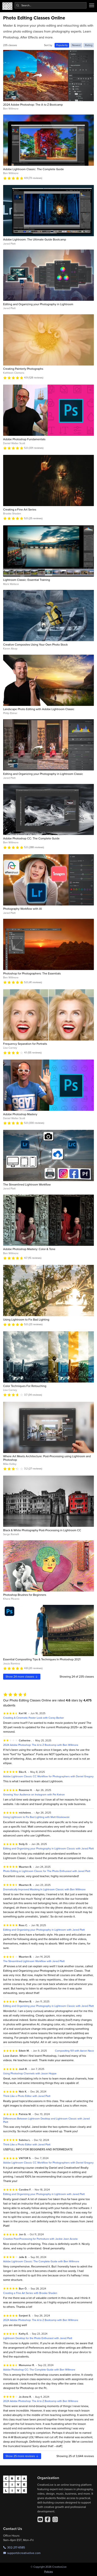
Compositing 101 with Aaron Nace (74, 2050)
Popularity (62, 45)
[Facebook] (48, 2519)
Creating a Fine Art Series (19, 509)
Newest (76, 45)
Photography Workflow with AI (22, 909)
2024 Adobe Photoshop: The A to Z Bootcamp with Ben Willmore (40, 1744)
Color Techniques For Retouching (24, 1386)
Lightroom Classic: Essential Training (26, 580)
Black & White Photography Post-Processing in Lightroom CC (42, 1530)
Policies (48, 2571)
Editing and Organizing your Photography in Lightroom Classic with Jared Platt (48, 1848)
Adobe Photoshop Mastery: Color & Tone (29, 1249)
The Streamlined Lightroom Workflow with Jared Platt (34, 1961)
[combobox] (50, 5)
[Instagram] (55, 2519)
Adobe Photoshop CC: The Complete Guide (31, 838)
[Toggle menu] (92, 5)
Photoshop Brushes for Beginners (24, 1595)
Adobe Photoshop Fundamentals (24, 439)
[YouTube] (40, 2519)
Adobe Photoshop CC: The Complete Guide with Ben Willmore (39, 2369)
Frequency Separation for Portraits (25, 1044)
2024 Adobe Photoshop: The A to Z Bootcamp (33, 104)
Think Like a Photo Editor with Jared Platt (26, 2095)
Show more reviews (22, 2456)
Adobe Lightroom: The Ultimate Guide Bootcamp (34, 239)
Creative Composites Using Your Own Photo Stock (35, 644)
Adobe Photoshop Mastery (20, 1114)
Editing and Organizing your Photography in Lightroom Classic (43, 774)
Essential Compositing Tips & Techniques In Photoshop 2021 (41, 1659)
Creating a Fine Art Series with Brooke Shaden (30, 2292)
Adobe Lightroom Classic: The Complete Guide (33, 169)
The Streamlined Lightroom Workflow (27, 1184)
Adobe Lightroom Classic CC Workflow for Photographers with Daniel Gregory (48, 1776)
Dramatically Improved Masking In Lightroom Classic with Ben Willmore (44, 1889)
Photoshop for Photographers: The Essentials (32, 973)
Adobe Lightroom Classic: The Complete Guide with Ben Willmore (41, 2261)
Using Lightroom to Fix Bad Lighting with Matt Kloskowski (36, 1817)
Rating (88, 45)
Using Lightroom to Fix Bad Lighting (26, 1319)
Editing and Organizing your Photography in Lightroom (38, 304)
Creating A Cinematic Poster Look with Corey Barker (33, 1717)
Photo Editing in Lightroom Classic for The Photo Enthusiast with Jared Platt (46, 1871)
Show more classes (22, 1676)
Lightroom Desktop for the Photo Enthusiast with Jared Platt (37, 2338)
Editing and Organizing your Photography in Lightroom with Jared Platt (44, 1929)
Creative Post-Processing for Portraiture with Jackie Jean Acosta (40, 2238)
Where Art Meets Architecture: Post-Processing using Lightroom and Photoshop (47, 1458)
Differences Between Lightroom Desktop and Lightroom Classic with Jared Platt (46, 2120)
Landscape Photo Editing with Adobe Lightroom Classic (38, 709)
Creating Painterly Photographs (23, 369)
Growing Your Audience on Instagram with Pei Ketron (34, 1794)
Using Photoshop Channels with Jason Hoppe (29, 2073)
